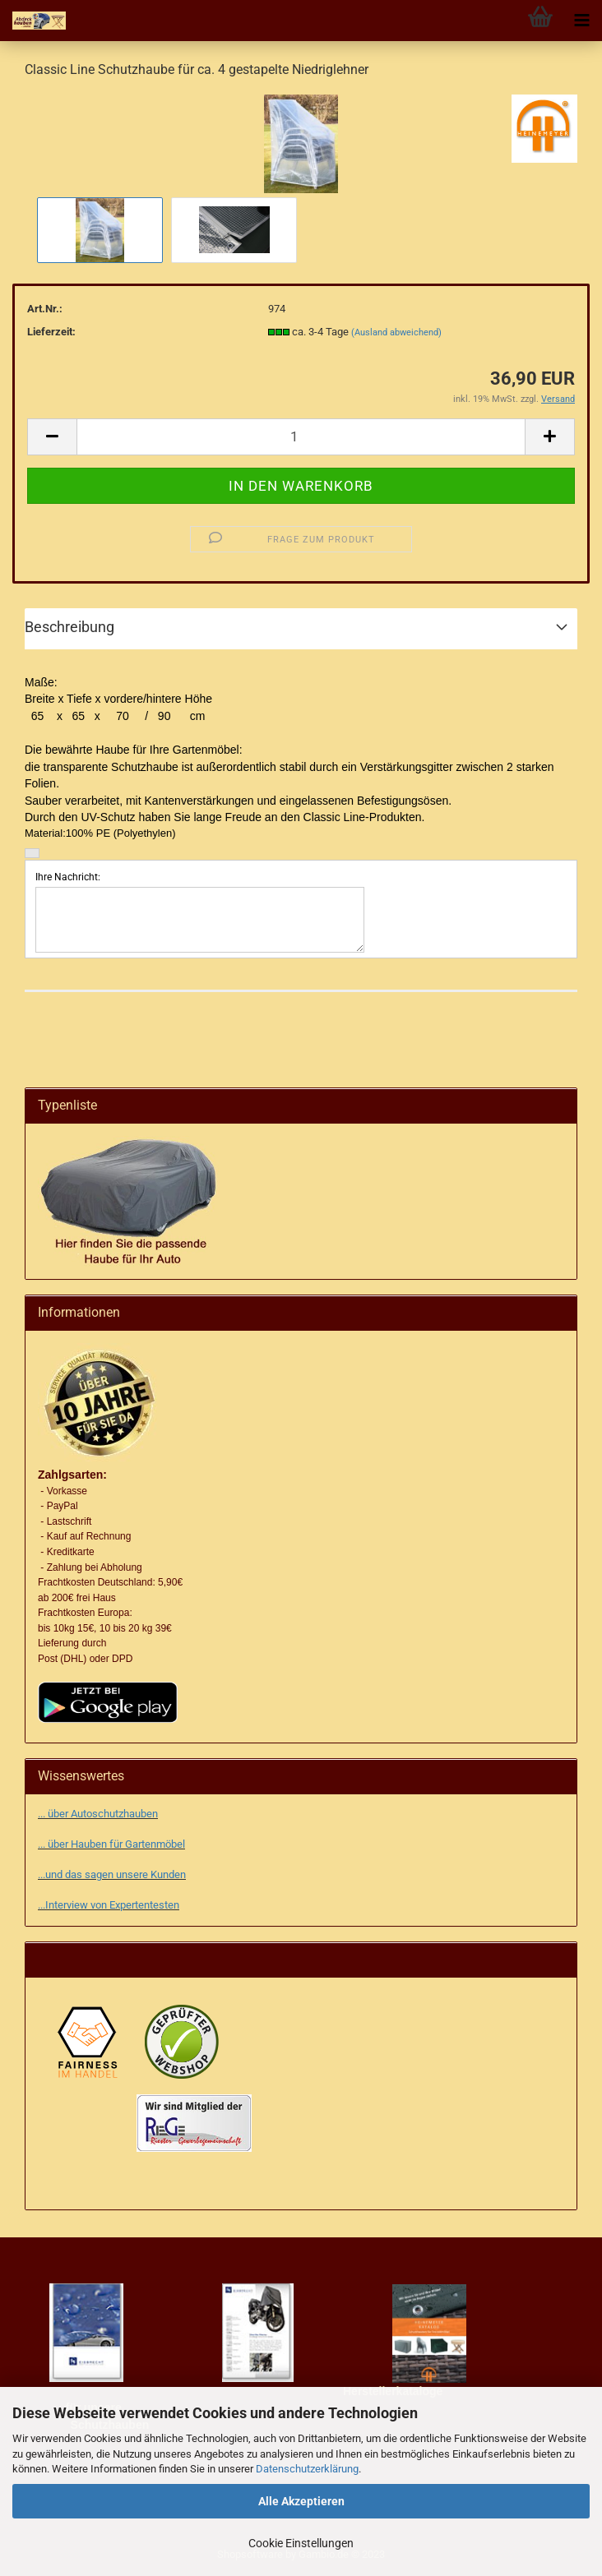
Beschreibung (69, 626)
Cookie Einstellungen (301, 2543)
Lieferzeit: (51, 331)
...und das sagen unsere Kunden (112, 1874)
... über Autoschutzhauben (98, 1813)
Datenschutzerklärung (307, 2469)
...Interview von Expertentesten (108, 1905)
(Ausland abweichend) (396, 332)
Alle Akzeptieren (301, 2501)
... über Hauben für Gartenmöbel (111, 1844)
